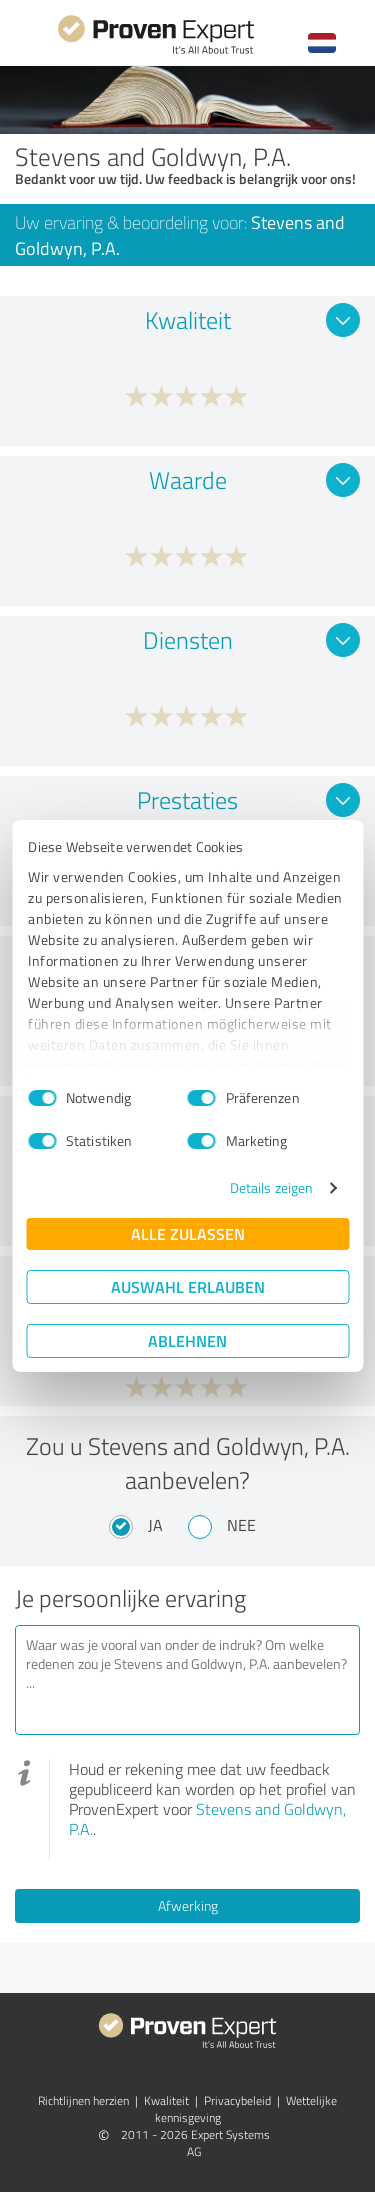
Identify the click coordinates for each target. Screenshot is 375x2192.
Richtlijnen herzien (83, 2100)
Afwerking (188, 1905)
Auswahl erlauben (188, 1286)
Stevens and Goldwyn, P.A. (207, 1819)
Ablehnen (187, 1340)
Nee (241, 1525)
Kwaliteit (166, 2100)
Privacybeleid (237, 2100)
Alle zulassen (188, 1233)
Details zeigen (271, 1187)
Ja (155, 1525)
